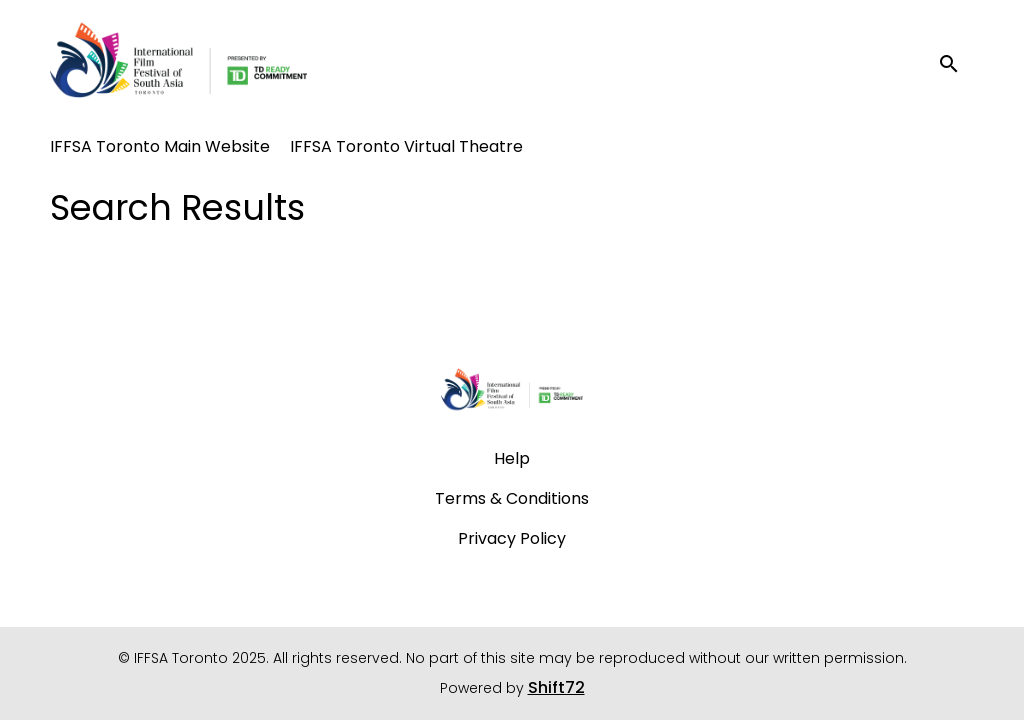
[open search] (956, 64)
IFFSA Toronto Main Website (160, 146)
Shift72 (556, 687)
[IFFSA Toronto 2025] (512, 392)
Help (512, 458)
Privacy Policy (512, 538)
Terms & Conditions (512, 498)
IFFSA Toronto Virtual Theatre (406, 146)
